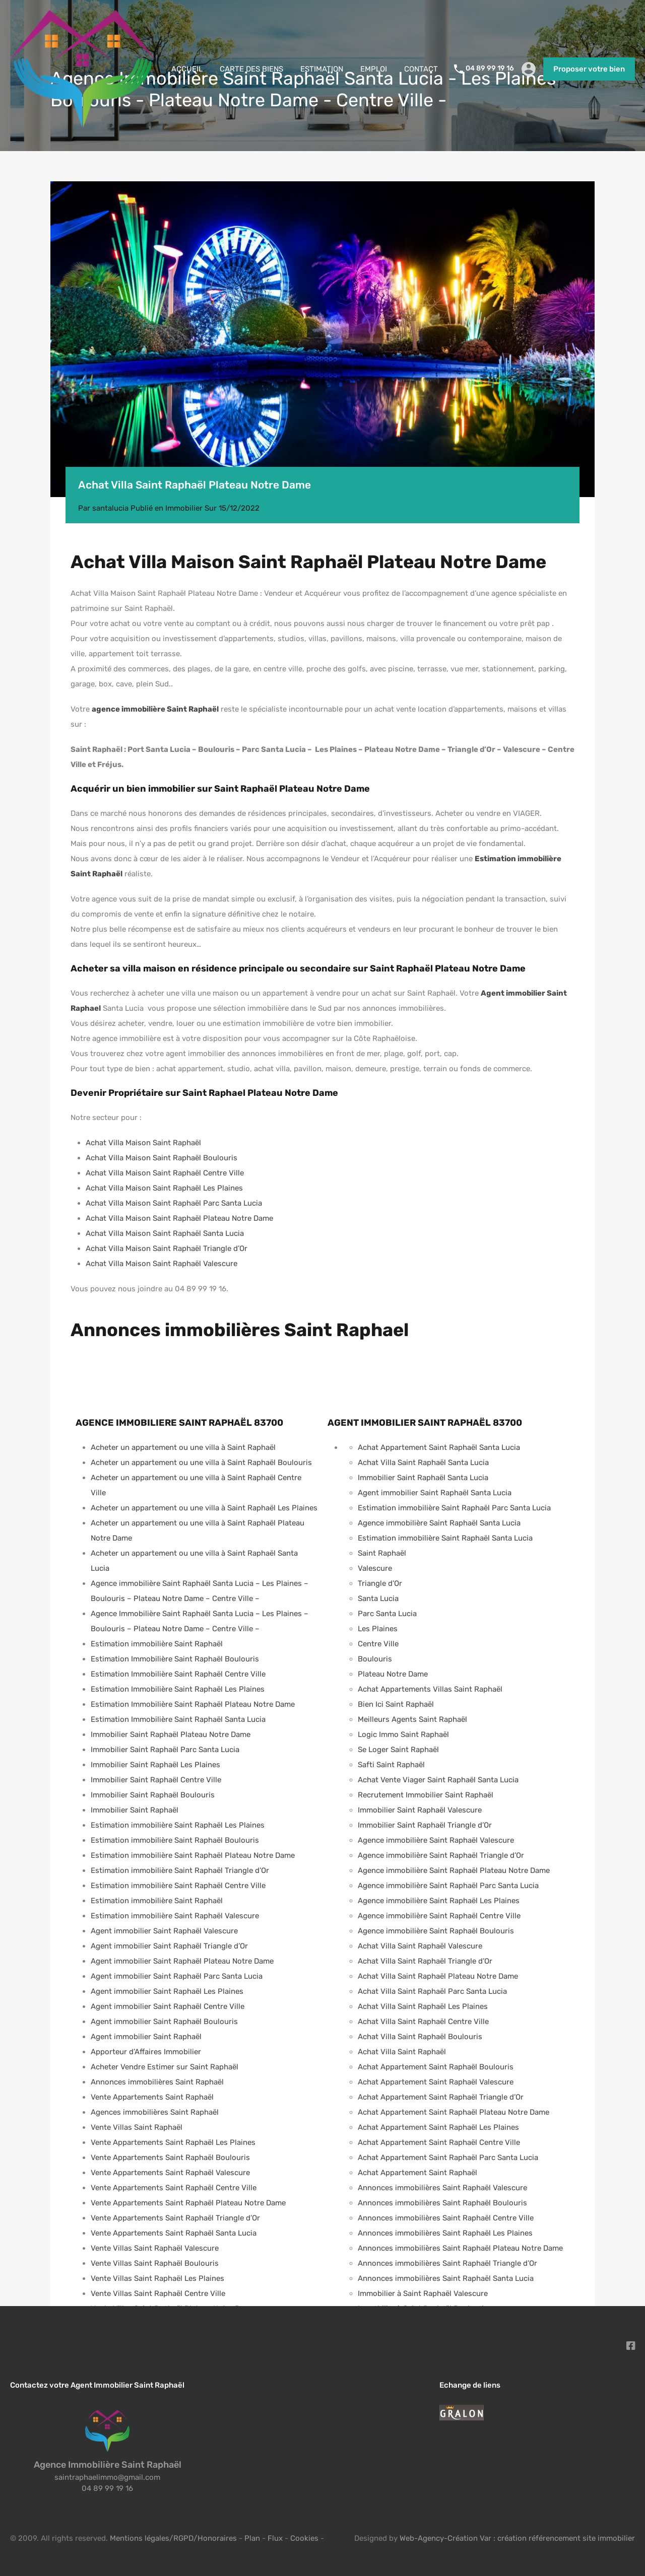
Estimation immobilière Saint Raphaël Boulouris (175, 1840)
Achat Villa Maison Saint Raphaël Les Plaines (164, 1188)
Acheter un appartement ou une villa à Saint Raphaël (183, 1447)
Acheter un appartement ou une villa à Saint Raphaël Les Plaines (204, 1507)
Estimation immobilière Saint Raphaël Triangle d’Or (180, 1870)
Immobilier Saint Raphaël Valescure (420, 1810)
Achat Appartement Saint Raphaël (417, 2172)
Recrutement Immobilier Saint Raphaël (425, 1794)
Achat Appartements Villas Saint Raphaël (430, 1689)
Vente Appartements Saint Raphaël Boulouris (170, 2157)
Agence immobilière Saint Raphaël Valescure (436, 1840)
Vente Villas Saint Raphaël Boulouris (155, 2263)
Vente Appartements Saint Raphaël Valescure (170, 2172)
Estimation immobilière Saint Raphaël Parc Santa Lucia (454, 1507)
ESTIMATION (321, 69)
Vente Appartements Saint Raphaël (152, 2097)
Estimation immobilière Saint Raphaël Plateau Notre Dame (193, 1855)
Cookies (304, 2538)
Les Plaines (378, 1628)
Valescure (375, 1568)
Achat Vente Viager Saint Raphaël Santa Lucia (438, 1779)
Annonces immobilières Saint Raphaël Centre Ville (446, 2217)
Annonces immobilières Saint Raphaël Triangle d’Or (447, 2263)
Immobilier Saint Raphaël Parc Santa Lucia (165, 1749)
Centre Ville (378, 1643)
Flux (275, 2538)
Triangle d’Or (380, 1583)
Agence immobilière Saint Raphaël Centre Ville (439, 1915)
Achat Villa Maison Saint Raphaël (143, 1142)
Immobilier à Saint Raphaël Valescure (423, 2293)
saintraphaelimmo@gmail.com (107, 2477)
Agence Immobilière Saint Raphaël (107, 2464)
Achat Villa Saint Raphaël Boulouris (420, 2036)
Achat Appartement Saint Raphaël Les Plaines (438, 2127)
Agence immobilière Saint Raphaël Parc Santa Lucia (448, 1885)
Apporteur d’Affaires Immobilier (146, 2051)
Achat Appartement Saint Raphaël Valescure (435, 2081)
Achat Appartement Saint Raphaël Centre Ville (439, 2142)
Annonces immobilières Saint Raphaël (157, 2081)
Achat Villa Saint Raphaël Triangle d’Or (425, 1961)
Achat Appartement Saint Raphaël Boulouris (435, 2066)
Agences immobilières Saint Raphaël (155, 2112)
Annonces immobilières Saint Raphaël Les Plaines (445, 2233)
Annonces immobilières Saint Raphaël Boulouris (442, 2202)
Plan (253, 2538)
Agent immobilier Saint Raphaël (146, 2036)
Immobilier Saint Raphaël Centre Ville (156, 1779)
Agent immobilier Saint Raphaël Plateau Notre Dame (182, 1961)
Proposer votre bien (589, 69)
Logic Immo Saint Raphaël (403, 1734)
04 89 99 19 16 (490, 68)
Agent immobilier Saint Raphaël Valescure (164, 1930)
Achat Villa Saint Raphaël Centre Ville (423, 2021)
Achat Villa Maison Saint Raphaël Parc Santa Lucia (174, 1203)
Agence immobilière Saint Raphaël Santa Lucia (439, 1522)
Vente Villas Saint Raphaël (136, 2127)
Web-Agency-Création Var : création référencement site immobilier (517, 2538)
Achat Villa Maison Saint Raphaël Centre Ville (165, 1172)
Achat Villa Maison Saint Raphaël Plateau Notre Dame (179, 1218)
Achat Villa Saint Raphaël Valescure (420, 1946)
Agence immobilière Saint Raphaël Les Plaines (439, 1900)
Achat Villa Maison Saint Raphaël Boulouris (161, 1157)
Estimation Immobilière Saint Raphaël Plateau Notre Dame (193, 1704)
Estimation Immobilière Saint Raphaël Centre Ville (178, 1674)
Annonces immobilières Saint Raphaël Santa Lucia (446, 2278)
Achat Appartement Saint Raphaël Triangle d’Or (441, 2097)
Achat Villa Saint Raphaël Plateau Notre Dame (438, 1976)
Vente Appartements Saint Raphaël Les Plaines (173, 2142)
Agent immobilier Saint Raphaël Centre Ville (167, 2006)
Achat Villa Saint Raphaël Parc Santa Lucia (432, 1991)
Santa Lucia (378, 1598)
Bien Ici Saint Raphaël (396, 1704)
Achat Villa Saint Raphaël (402, 2051)
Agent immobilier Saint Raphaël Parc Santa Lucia (177, 1976)
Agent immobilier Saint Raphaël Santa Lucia (434, 1492)
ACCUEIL (187, 69)
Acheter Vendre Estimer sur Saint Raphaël (164, 2066)
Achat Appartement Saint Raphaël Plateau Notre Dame (453, 2112)
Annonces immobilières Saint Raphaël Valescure (442, 2187)
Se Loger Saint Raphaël (398, 1749)
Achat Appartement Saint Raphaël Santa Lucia (439, 1447)
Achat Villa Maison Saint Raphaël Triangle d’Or (166, 1248)
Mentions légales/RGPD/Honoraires (173, 2538)
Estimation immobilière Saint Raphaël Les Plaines (178, 1825)
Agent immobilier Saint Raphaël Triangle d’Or (169, 1946)
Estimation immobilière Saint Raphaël (157, 1643)
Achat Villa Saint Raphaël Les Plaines (423, 2006)
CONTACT (421, 69)
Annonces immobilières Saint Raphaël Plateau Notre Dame (460, 2248)
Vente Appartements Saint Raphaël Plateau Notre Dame (188, 2202)
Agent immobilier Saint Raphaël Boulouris (164, 2021)
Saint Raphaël (382, 1553)
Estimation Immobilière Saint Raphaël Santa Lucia (178, 1719)
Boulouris (375, 1658)
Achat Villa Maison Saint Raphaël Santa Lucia (165, 1233)
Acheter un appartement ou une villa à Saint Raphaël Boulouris (201, 1462)
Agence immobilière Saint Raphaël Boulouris (436, 1930)
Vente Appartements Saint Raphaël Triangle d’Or (175, 2217)
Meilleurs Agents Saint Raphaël (412, 1719)
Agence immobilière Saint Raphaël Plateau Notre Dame (454, 1870)
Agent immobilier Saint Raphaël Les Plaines (167, 1991)
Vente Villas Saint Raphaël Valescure (155, 2248)
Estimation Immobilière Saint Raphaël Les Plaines (178, 1689)
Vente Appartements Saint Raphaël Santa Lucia (173, 2233)
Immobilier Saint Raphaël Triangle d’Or (425, 1825)
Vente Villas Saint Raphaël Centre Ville (158, 2293)
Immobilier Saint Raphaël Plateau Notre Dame (170, 1734)
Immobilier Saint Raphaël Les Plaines (155, 1764)
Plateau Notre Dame (393, 1674)
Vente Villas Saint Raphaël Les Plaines (157, 2278)
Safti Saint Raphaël (391, 1764)
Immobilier (184, 508)
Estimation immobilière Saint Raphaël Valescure (175, 1915)
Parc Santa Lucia (387, 1613)
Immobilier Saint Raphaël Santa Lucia (423, 1477)
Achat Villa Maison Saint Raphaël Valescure (161, 1263)
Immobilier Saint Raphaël (134, 1810)
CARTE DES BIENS (251, 69)
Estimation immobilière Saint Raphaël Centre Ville (178, 1885)
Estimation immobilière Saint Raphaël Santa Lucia (445, 1538)
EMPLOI (373, 69)
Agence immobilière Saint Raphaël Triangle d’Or (441, 1855)
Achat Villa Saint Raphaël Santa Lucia (423, 1462)
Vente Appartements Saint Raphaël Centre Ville (173, 2187)
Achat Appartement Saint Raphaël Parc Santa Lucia (448, 2157)
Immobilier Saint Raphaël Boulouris (153, 1794)
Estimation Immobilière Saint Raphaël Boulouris (175, 1658)
